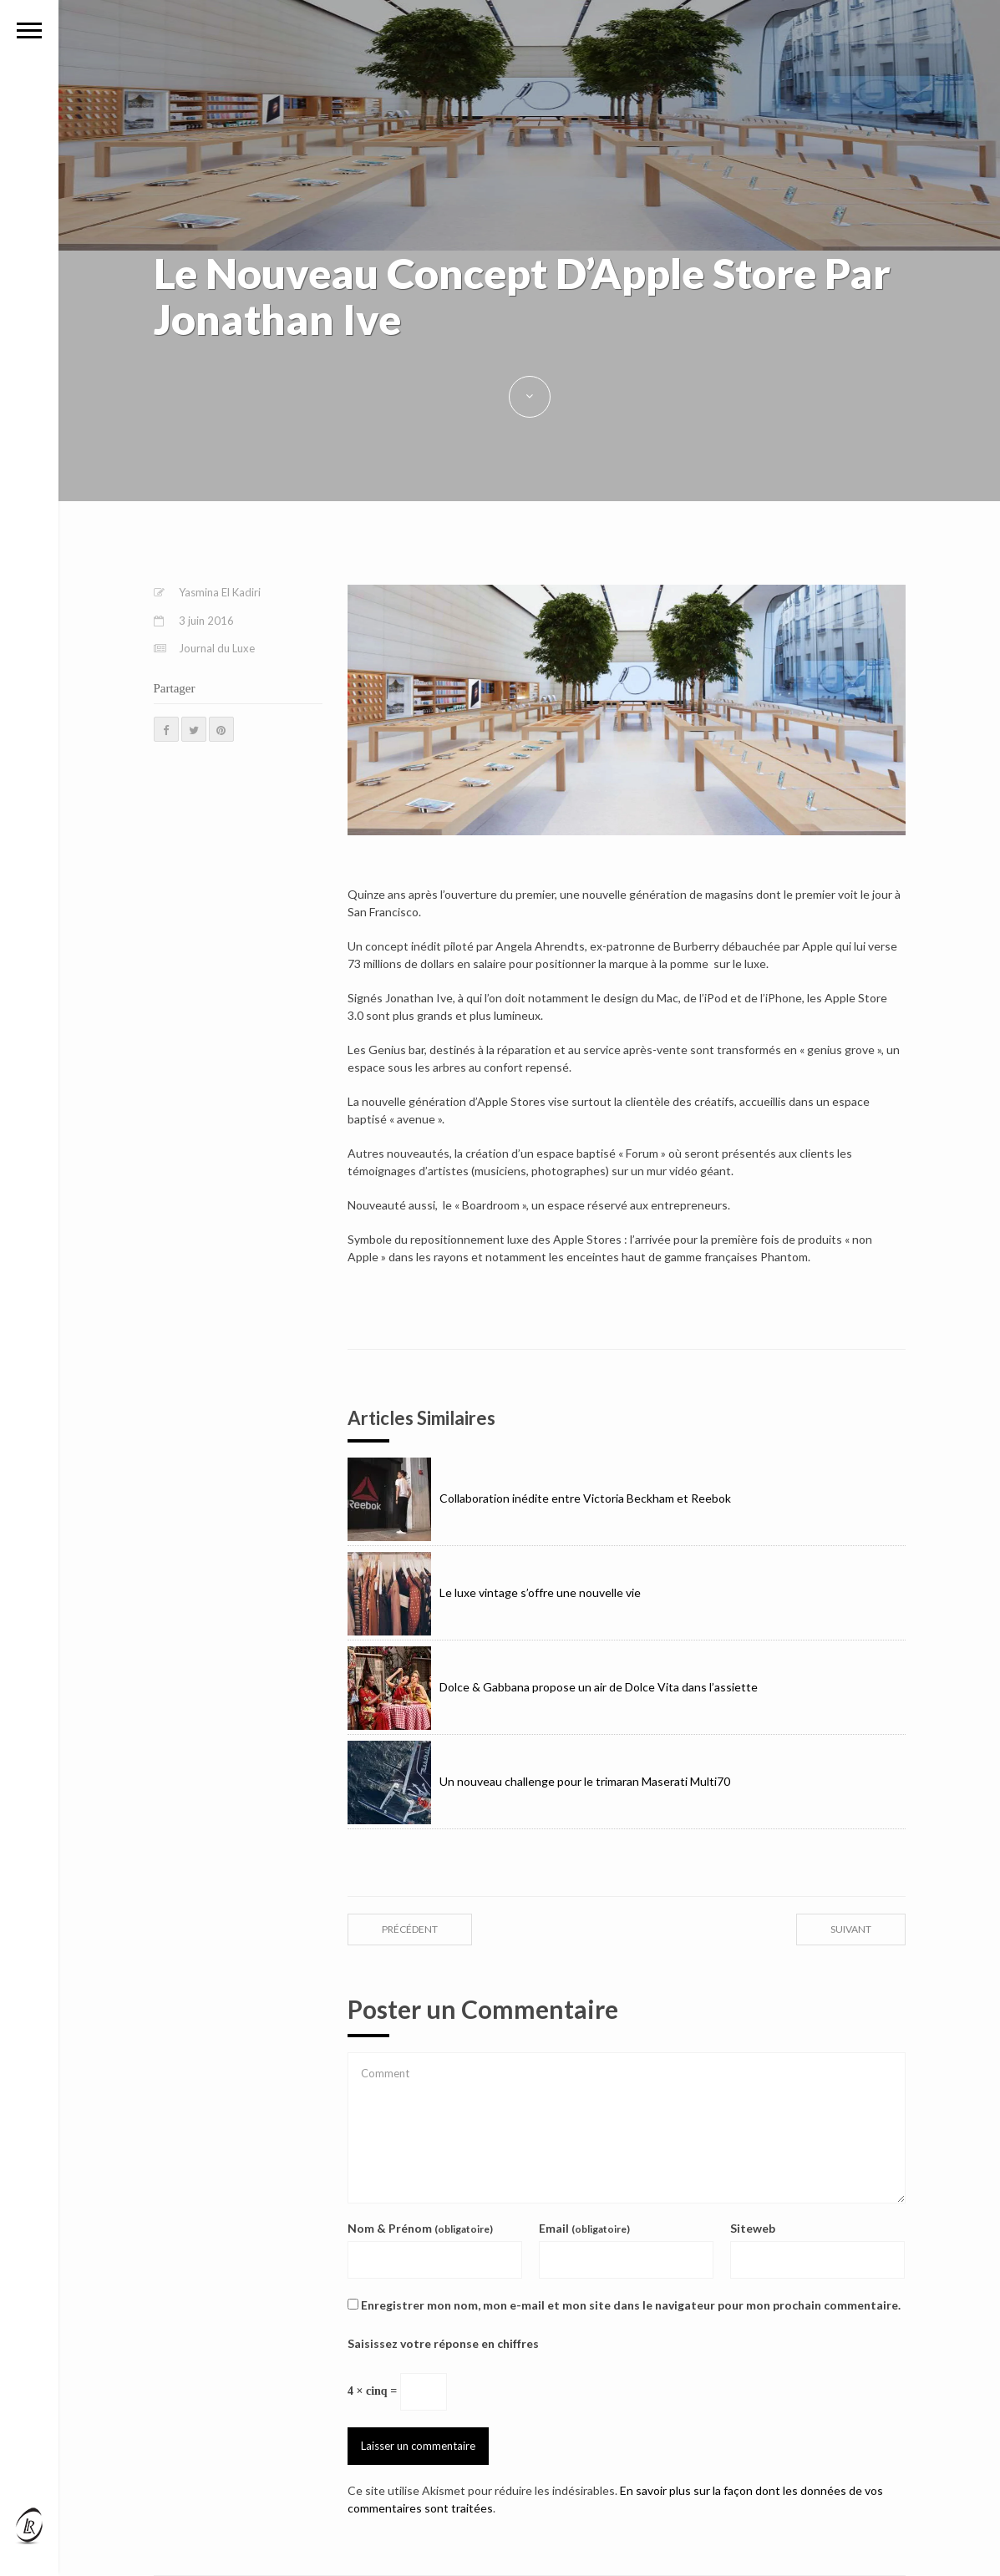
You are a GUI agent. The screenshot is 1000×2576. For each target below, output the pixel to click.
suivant (850, 1929)
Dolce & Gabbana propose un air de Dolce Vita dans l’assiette (553, 1687)
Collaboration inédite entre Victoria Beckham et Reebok (539, 1498)
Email (584, 2228)
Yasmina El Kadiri (220, 592)
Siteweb (752, 2228)
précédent (410, 1929)
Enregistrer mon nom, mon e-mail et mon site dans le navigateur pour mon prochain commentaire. (631, 2305)
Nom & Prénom (420, 2228)
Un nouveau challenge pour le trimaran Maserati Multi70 (539, 1781)
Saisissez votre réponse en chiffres (443, 2343)
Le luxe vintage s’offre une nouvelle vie (494, 1592)
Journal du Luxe (217, 648)
